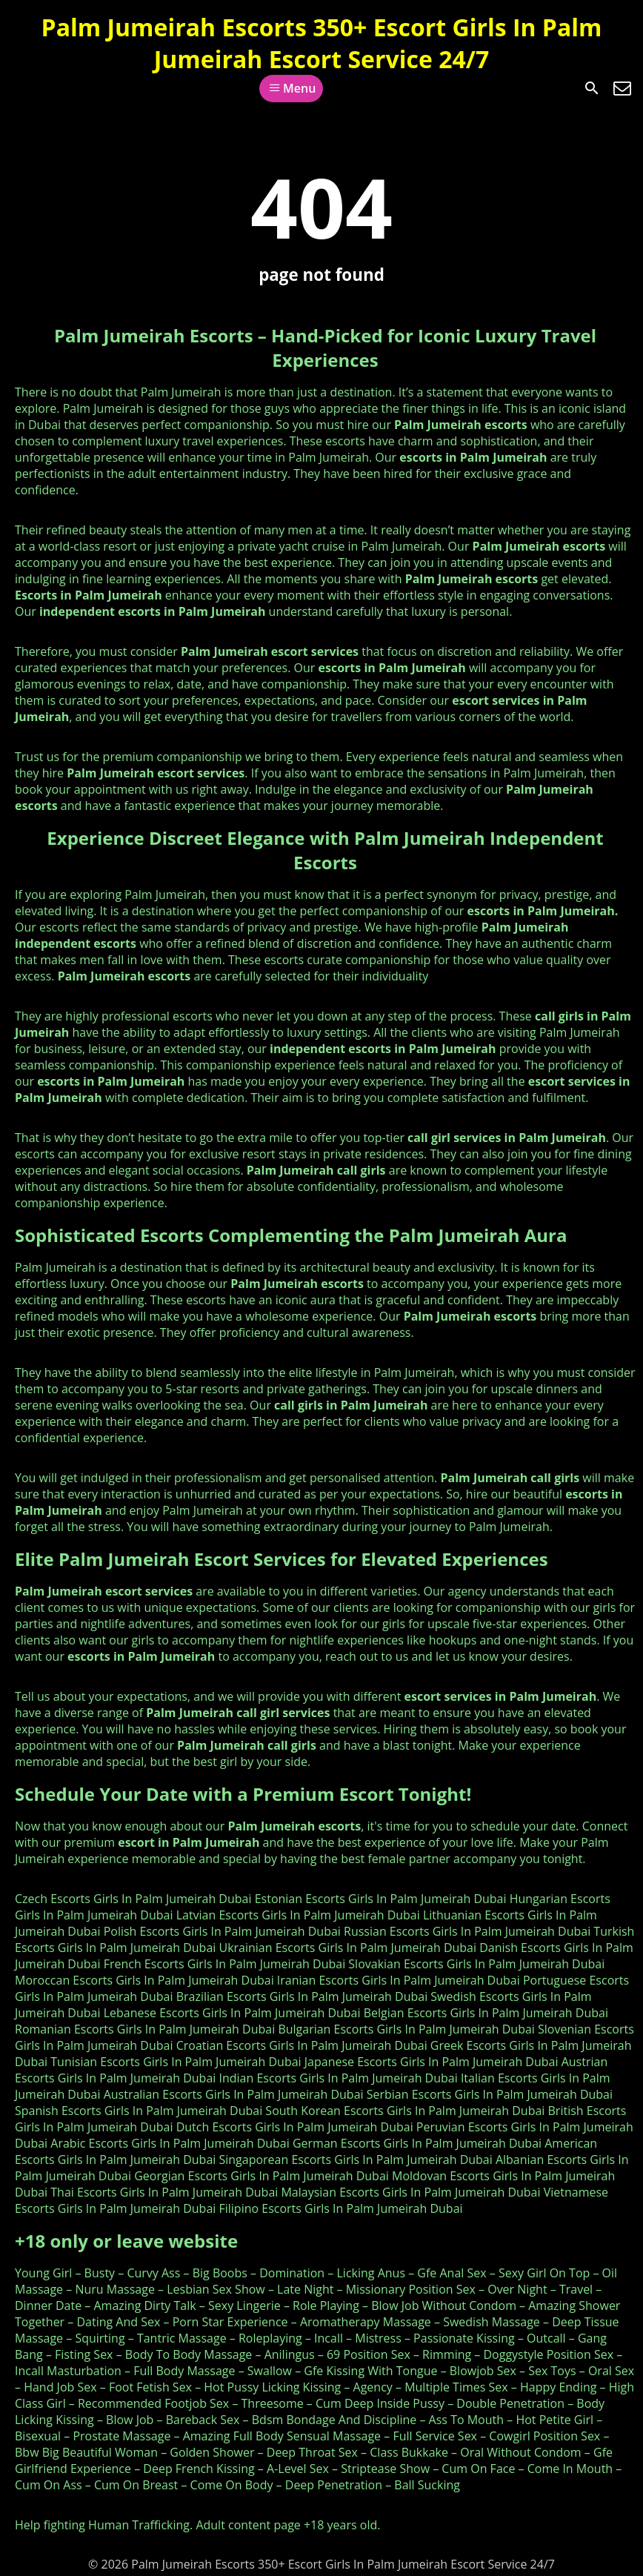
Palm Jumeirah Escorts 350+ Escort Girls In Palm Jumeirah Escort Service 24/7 (321, 43)
